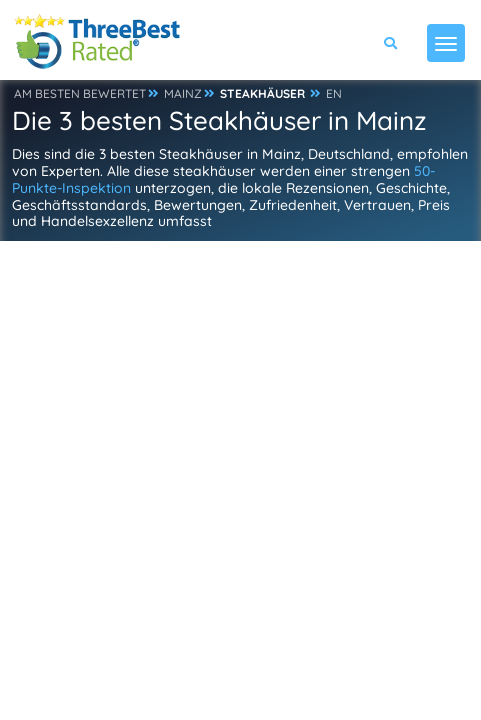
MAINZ (183, 93)
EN (334, 93)
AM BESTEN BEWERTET (80, 93)
